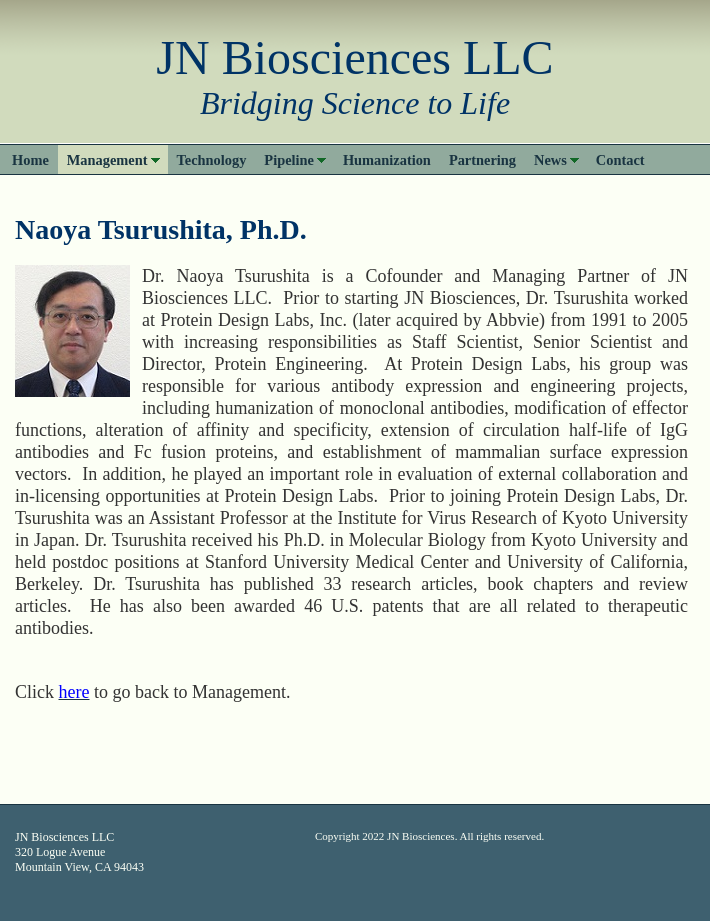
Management (107, 160)
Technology (212, 160)
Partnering (482, 160)
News (550, 160)
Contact (620, 160)
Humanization (387, 160)
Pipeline (289, 160)
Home (30, 160)
